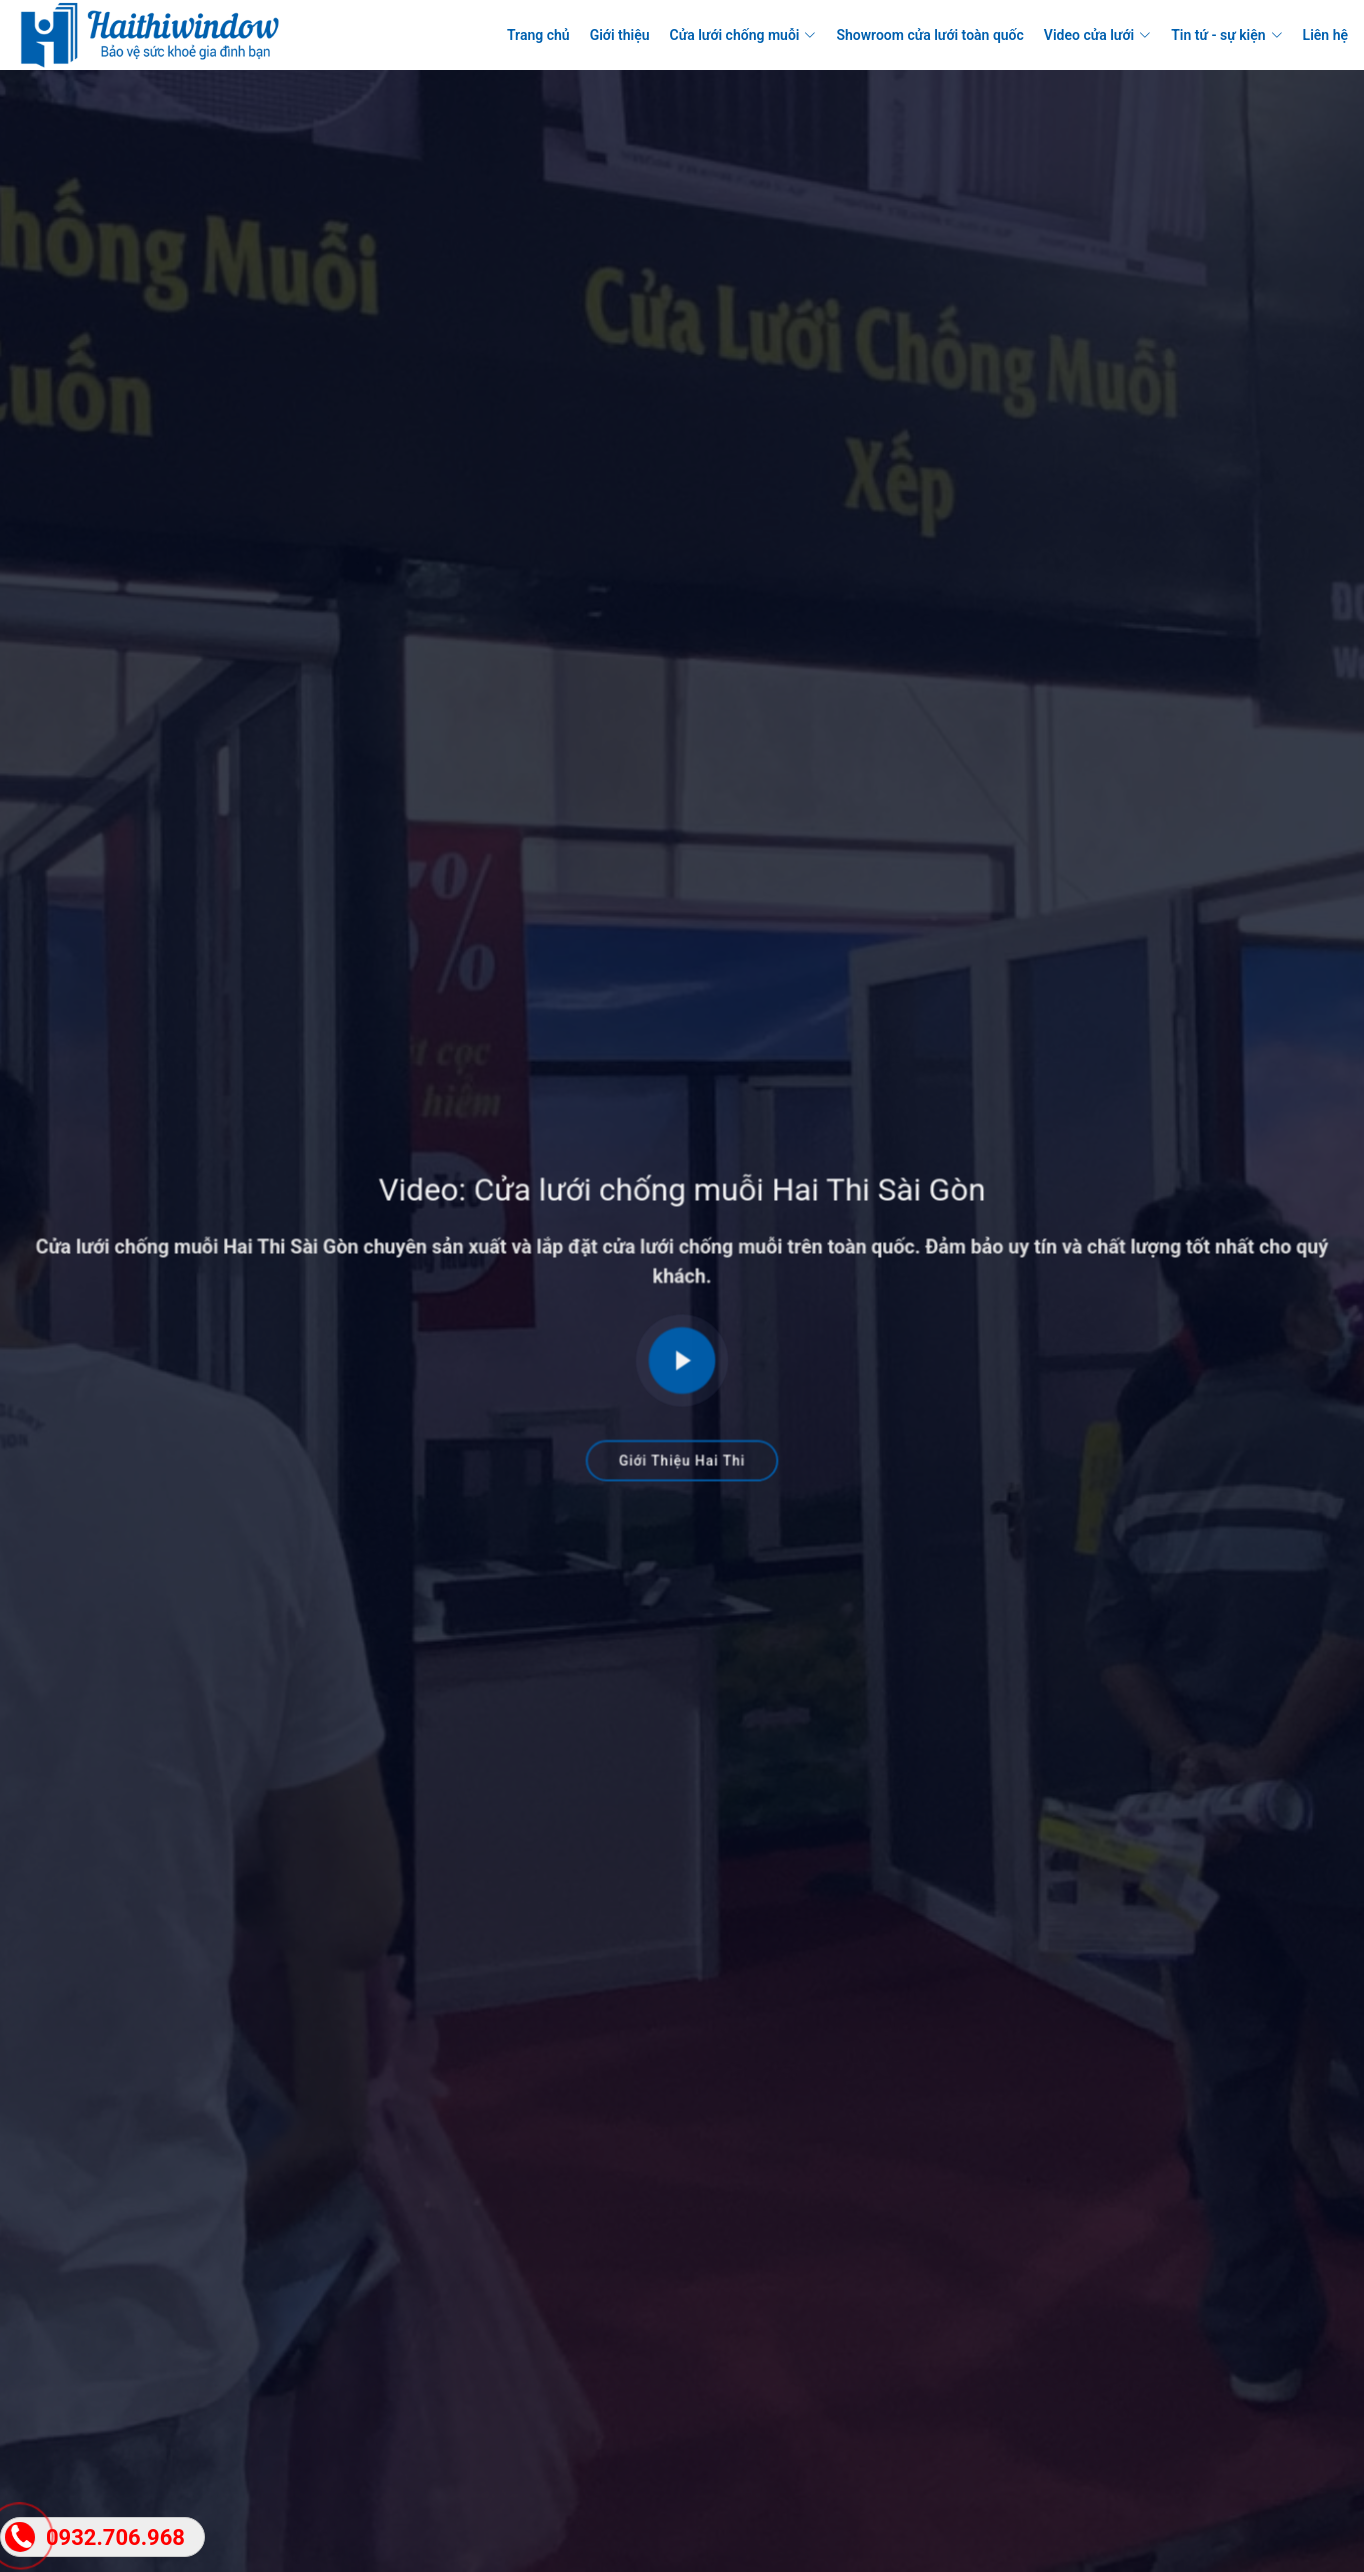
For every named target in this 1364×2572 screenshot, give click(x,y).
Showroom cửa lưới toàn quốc (929, 35)
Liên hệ (1325, 35)
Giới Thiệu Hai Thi (682, 1452)
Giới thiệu (620, 35)
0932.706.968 (115, 2537)
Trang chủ (538, 35)
